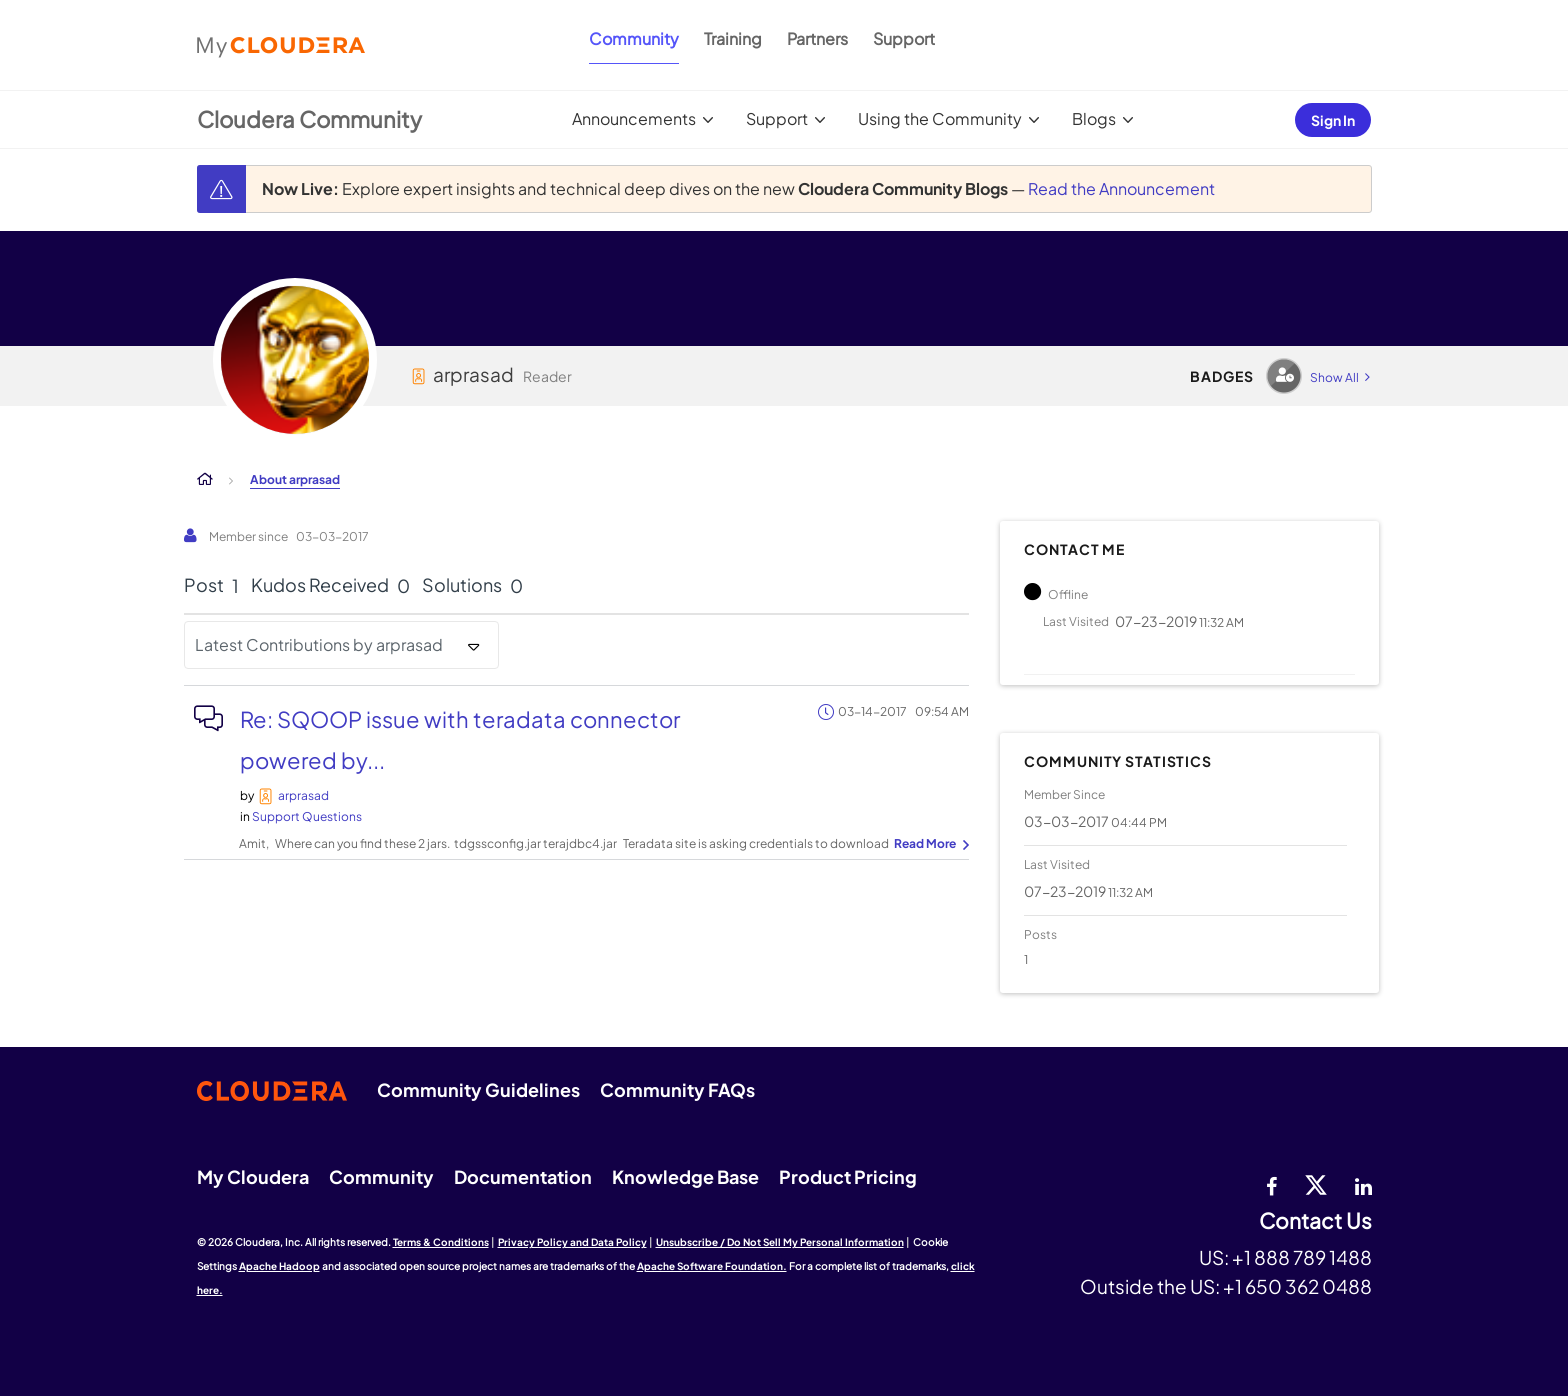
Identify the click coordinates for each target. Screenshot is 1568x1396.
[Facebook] (1271, 1184)
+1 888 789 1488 (1302, 1257)
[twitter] (1316, 1184)
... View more (929, 845)
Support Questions (307, 816)
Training (733, 38)
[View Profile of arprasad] (303, 795)
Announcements (634, 118)
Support (904, 38)
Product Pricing (848, 1176)
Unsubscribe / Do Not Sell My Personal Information (780, 1242)
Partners (817, 38)
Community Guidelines (478, 1089)
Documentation (523, 1176)
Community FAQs (677, 1089)
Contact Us (1315, 1221)
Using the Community (940, 118)
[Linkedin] (1363, 1184)
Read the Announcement (1121, 188)
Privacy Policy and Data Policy (572, 1242)
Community (634, 38)
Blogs (1094, 118)
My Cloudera (253, 1176)
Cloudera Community (309, 119)
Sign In (1333, 120)
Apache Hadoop (279, 1266)
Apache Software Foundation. (712, 1266)
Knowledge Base (685, 1176)
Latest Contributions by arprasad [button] (319, 644)
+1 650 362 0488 (1297, 1286)
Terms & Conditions (441, 1242)
